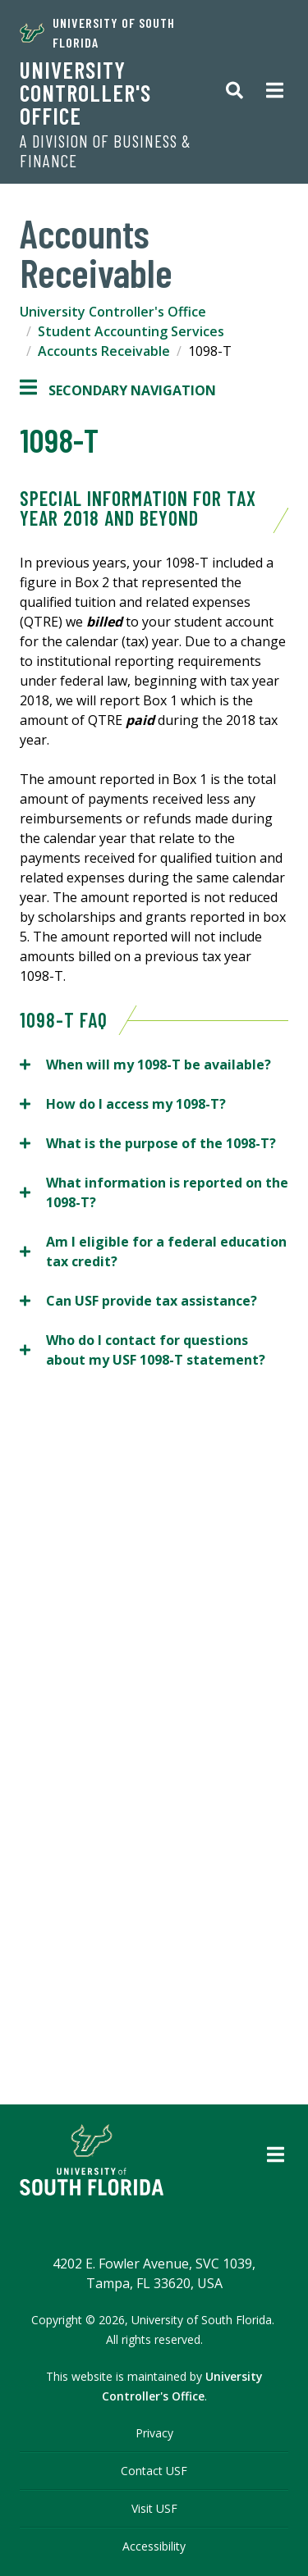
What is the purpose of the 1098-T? (151, 1142)
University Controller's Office (85, 92)
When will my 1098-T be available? (147, 1064)
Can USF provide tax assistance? (142, 1300)
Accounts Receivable (104, 351)
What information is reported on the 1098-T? (154, 1192)
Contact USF (154, 2470)
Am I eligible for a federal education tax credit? (153, 1251)
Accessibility (154, 2546)
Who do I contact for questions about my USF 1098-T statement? (142, 1349)
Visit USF (154, 2508)
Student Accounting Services (131, 331)
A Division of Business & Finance (105, 151)
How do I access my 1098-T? (123, 1103)
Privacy (154, 2433)
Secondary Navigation (118, 390)
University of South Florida (97, 32)
